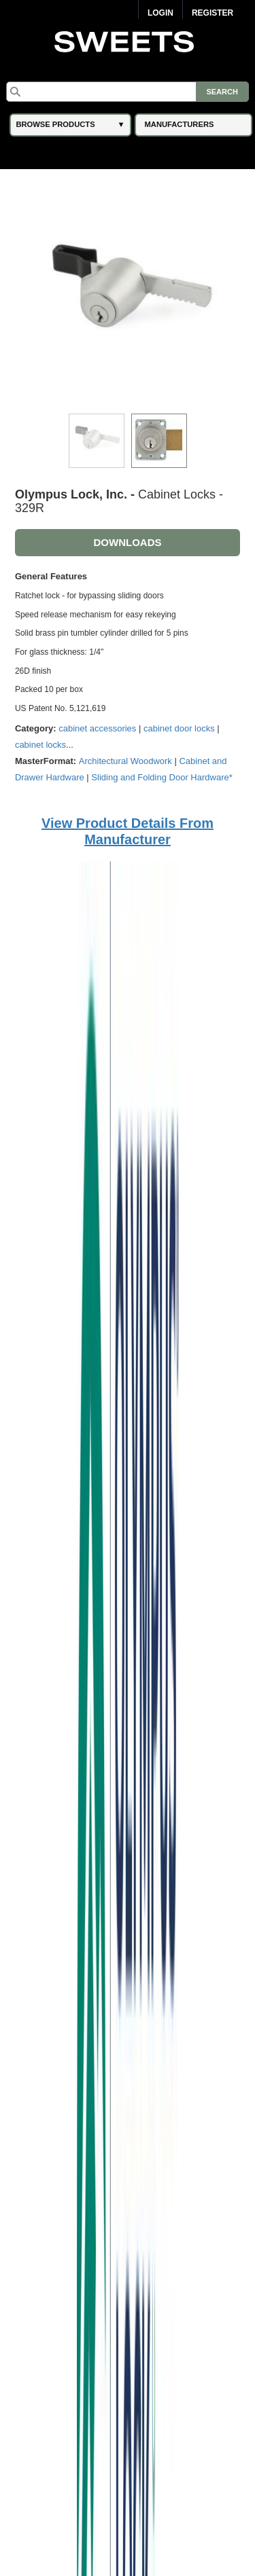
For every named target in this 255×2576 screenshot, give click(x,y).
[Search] (127, 91)
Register (212, 13)
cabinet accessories (97, 728)
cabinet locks (40, 745)
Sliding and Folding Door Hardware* (161, 777)
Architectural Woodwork (125, 761)
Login (160, 13)
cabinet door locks (179, 728)
